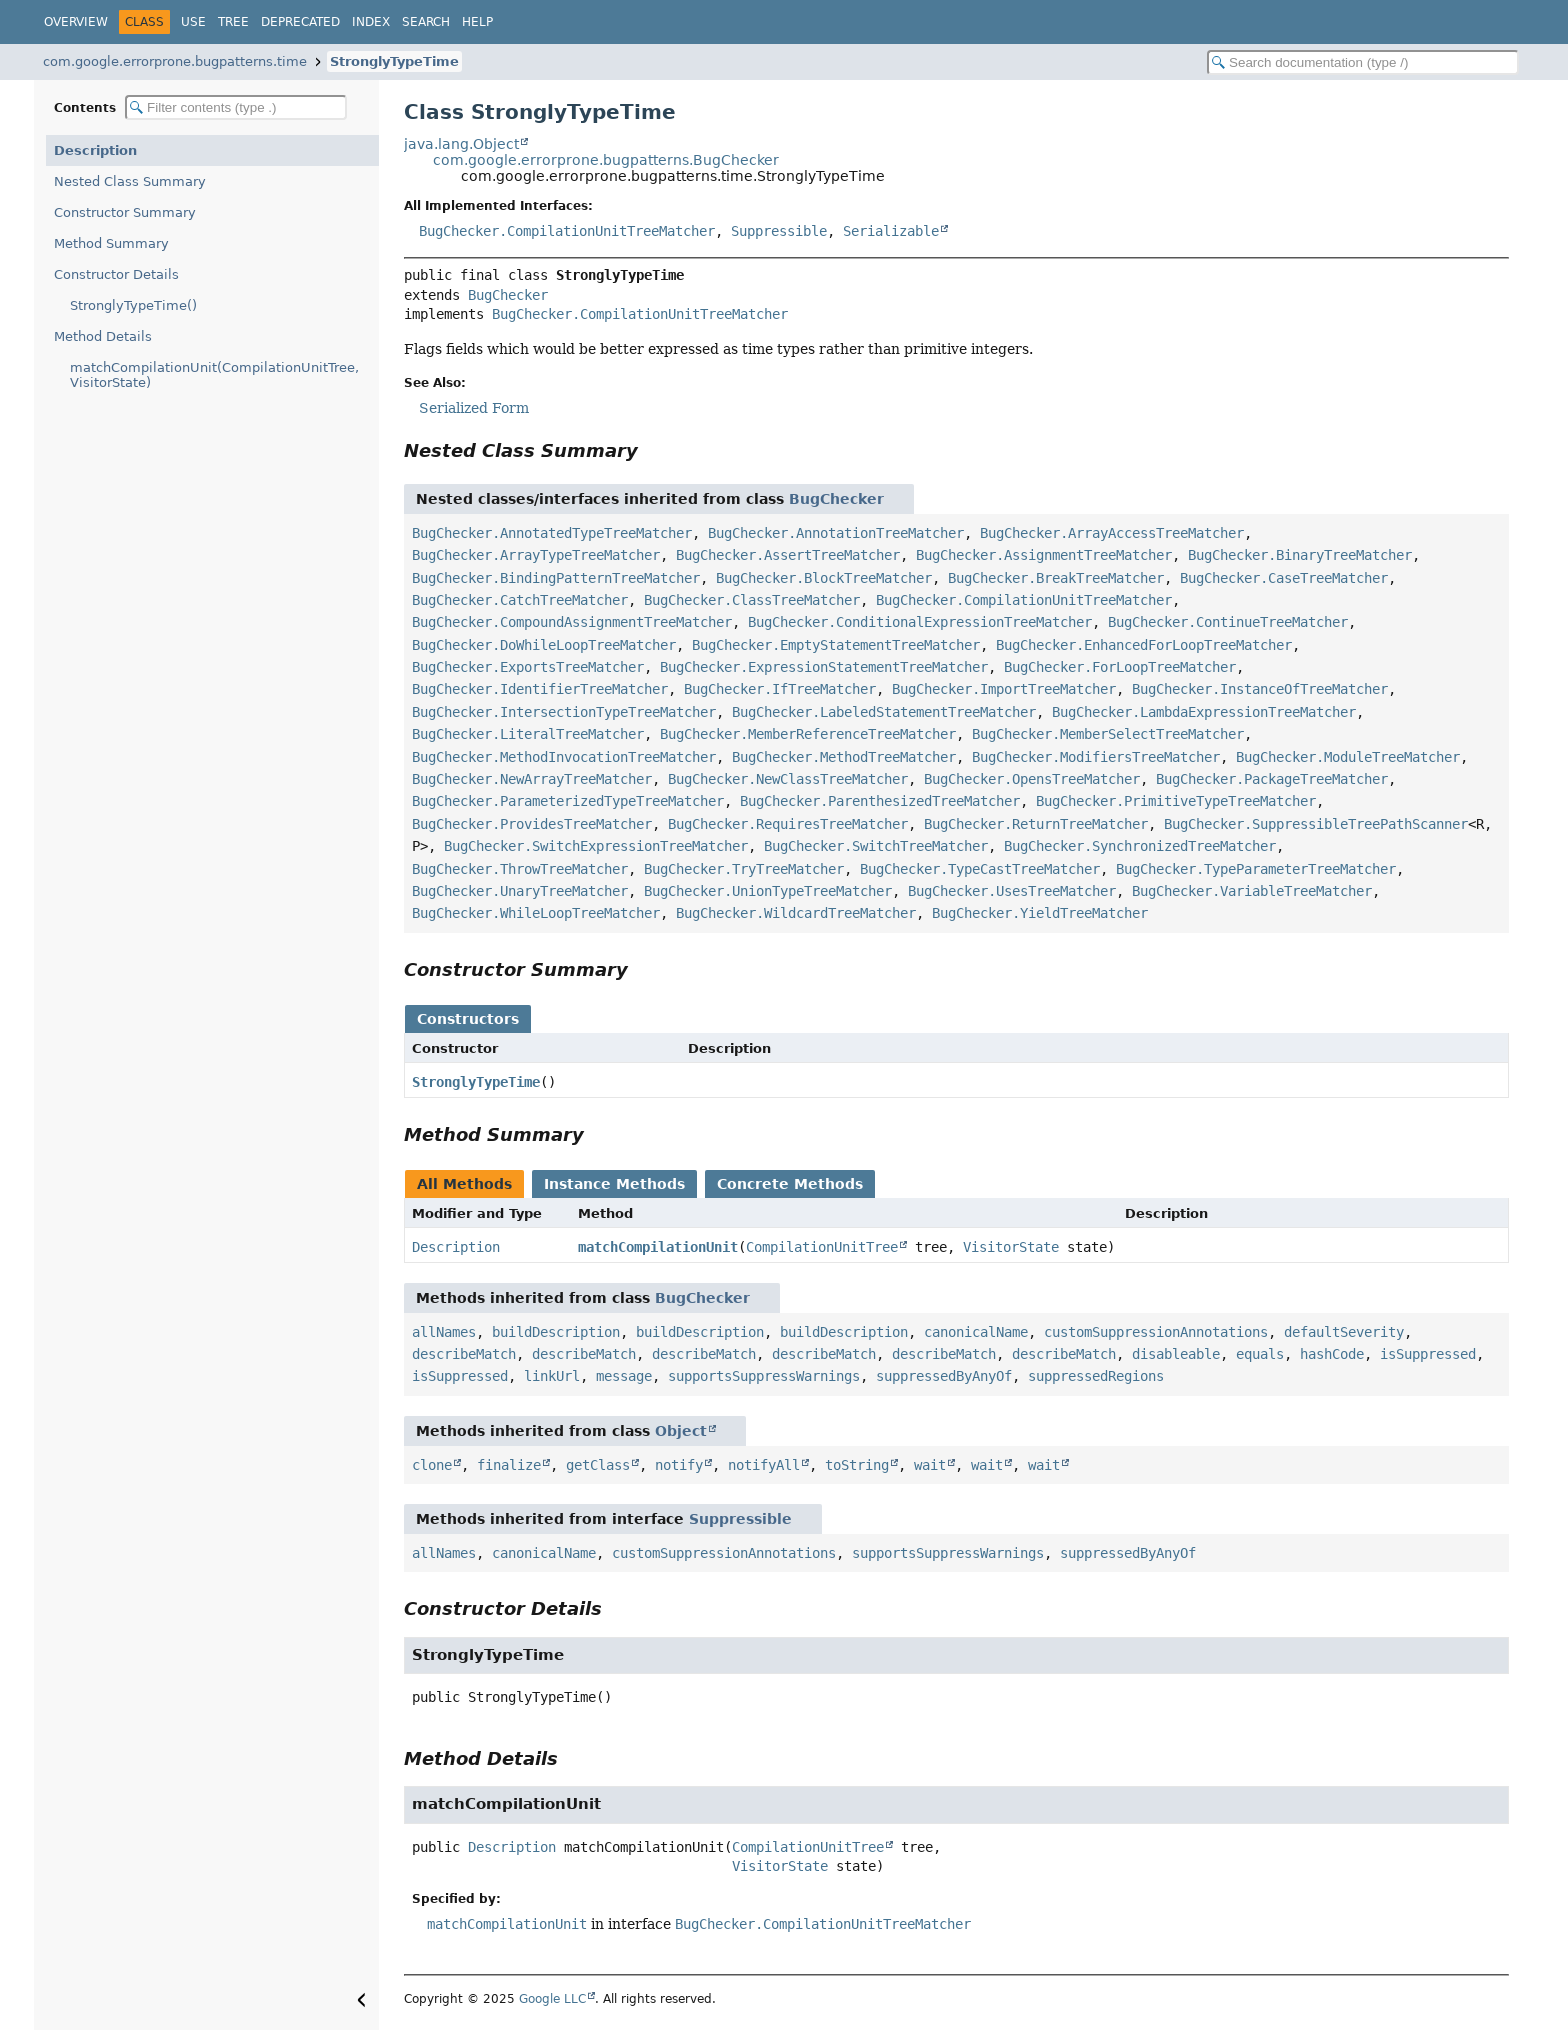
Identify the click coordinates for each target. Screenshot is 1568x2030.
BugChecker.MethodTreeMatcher (844, 757)
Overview (76, 22)
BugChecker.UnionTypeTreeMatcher (768, 891)
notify (679, 1465)
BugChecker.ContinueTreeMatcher (1228, 622)
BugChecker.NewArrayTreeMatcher (532, 779)
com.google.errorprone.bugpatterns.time (175, 61)
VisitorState (1011, 1247)
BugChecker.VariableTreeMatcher (1252, 891)
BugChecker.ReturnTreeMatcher (1036, 824)
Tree (233, 22)
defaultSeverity (1344, 1332)
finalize (509, 1465)
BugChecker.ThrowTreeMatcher (520, 869)
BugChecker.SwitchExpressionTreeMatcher (596, 846)
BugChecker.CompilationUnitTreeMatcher (567, 231)
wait (930, 1465)
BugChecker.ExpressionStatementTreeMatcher (824, 667)
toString (857, 1465)
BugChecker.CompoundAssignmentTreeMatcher (572, 622)
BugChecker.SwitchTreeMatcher (876, 846)
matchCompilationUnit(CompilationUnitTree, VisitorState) (214, 375)
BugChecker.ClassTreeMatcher (752, 600)
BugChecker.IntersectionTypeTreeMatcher (564, 712)
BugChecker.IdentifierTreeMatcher (540, 689)
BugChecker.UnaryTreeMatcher (520, 891)
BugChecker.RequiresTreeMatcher (788, 824)
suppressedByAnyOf (944, 1376)
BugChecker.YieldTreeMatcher (1040, 913)
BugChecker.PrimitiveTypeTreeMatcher (1176, 801)
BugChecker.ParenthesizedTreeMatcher (880, 801)
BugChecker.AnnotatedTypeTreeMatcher (552, 533)
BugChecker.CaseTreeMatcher (1284, 578)
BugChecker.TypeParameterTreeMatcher (1256, 869)
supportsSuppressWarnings (764, 1376)
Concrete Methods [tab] (790, 1184)
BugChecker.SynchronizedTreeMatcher (1140, 846)
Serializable (891, 231)
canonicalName (976, 1332)
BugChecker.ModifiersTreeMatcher (1096, 757)
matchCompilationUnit (658, 1247)
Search (426, 22)
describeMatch (464, 1354)
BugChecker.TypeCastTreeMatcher (980, 869)
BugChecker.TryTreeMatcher (744, 869)
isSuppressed (1428, 1354)
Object (681, 1431)
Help (477, 22)
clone (432, 1465)
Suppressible (779, 231)
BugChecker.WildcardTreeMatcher (796, 913)
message (624, 1376)
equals (1260, 1354)
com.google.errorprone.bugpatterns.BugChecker (606, 160)
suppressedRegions (1096, 1376)
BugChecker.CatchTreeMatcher (520, 600)
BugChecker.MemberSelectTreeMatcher (1108, 734)
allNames (444, 1332)
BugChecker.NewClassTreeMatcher (788, 779)
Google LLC (552, 1999)
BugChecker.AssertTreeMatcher (788, 555)
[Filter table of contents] (236, 107)
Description (95, 150)
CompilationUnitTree (822, 1247)
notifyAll (764, 1465)
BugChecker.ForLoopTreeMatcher (1120, 667)
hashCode (1332, 1354)
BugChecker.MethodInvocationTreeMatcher (564, 757)
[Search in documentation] (1363, 62)
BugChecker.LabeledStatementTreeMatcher (884, 712)
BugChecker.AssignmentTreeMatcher (1044, 555)
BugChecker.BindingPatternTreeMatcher (556, 578)
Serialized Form (474, 408)
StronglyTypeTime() (133, 305)
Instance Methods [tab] (614, 1184)
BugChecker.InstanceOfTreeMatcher (1260, 689)
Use (193, 22)
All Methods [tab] (464, 1184)
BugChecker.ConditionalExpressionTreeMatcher (920, 622)
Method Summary (111, 243)
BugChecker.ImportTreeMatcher (1004, 689)
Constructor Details (116, 274)
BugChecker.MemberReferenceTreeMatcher (808, 734)
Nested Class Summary (130, 181)
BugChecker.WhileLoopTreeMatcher (536, 913)
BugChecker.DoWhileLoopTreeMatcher (544, 645)
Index (371, 22)
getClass (598, 1465)
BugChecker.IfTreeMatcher (780, 689)
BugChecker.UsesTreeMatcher (1012, 891)
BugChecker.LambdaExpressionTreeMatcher (1204, 712)
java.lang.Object (461, 144)
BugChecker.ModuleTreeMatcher (1348, 757)
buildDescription (556, 1332)
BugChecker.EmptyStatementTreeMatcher (836, 645)
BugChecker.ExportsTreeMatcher (528, 667)
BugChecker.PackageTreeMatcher (1272, 779)
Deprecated (300, 22)
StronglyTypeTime (394, 61)
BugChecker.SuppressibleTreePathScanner (1316, 824)
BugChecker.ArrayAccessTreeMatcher (1112, 533)
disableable (1176, 1354)
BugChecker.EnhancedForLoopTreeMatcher (1144, 645)
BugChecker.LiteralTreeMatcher (528, 734)
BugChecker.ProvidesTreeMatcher (532, 824)
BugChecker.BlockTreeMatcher (824, 578)
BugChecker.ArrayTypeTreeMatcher (536, 555)
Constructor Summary (125, 212)
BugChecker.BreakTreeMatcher (1056, 578)
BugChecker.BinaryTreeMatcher (1300, 555)
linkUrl (552, 1376)
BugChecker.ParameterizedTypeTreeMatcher (568, 801)
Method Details (103, 336)
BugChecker (508, 295)
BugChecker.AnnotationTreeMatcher (836, 533)
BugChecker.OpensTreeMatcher (1032, 779)
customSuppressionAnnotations (1156, 1332)
